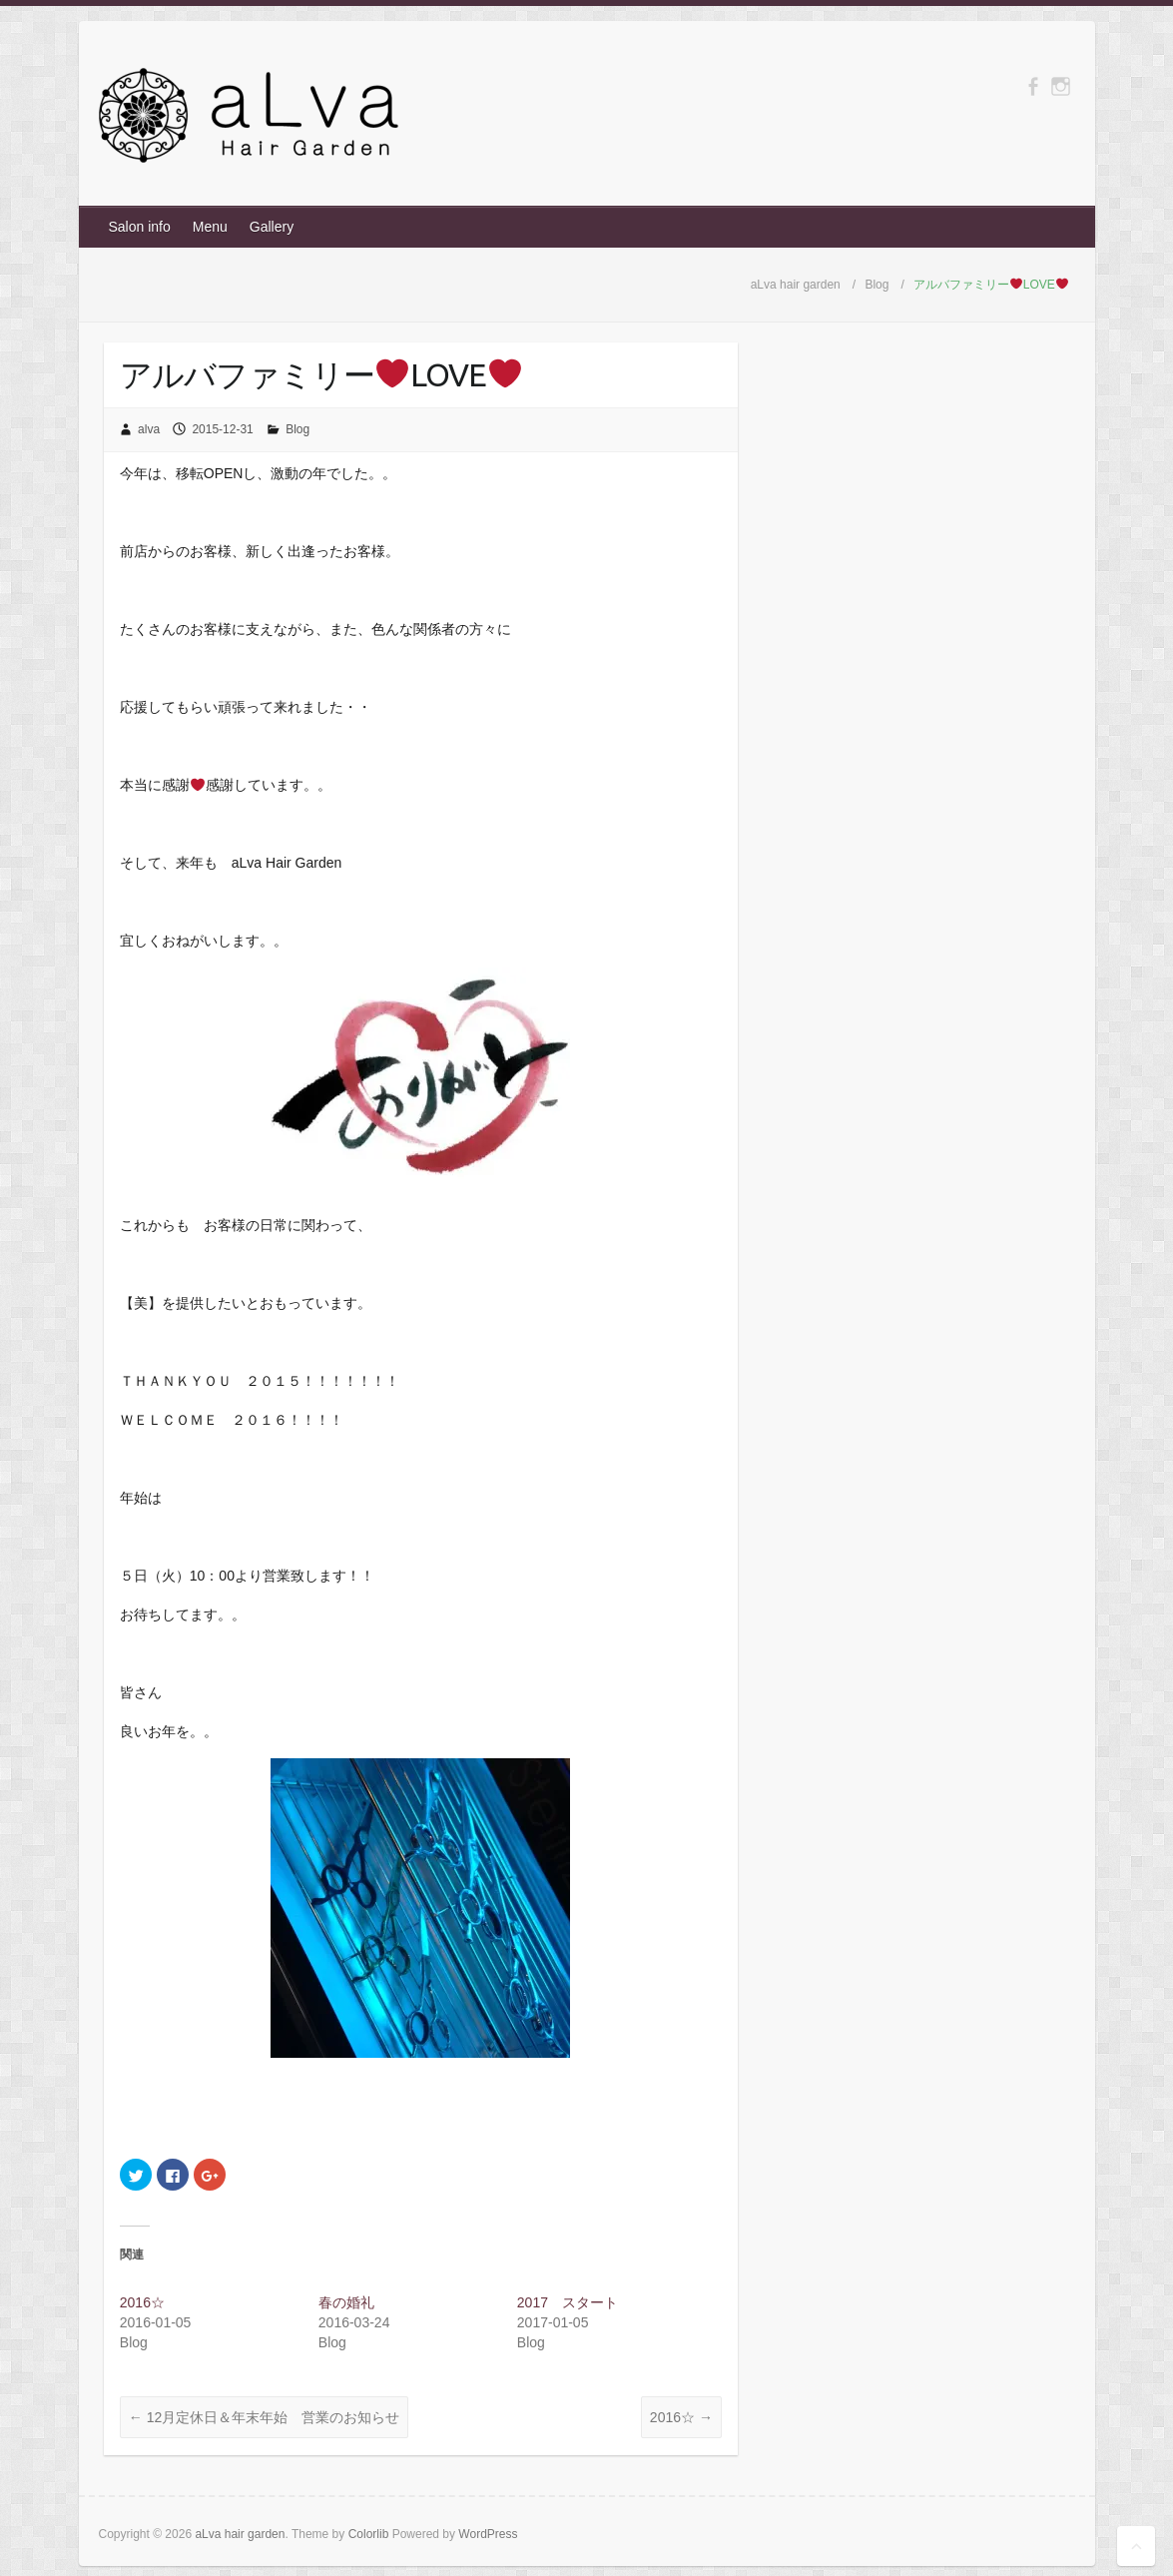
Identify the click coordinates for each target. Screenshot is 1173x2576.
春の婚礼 (346, 2302)
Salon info (140, 227)
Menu (210, 227)
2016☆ (142, 2302)
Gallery (271, 227)
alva (149, 429)
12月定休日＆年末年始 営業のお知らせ (264, 2417)
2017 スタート (567, 2302)
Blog (297, 429)
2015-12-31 (222, 429)
